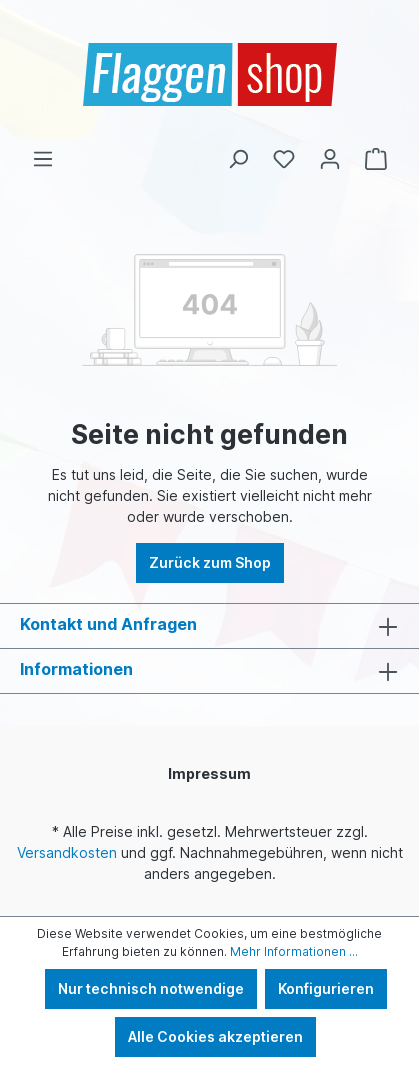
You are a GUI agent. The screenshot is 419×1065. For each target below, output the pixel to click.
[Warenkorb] (376, 159)
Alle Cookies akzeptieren (215, 1036)
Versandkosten (67, 852)
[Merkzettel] (284, 159)
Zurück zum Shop (210, 562)
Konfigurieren (326, 988)
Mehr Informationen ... (294, 951)
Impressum (209, 773)
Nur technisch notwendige (151, 988)
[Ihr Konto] (330, 159)
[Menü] (43, 159)
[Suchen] (238, 159)
